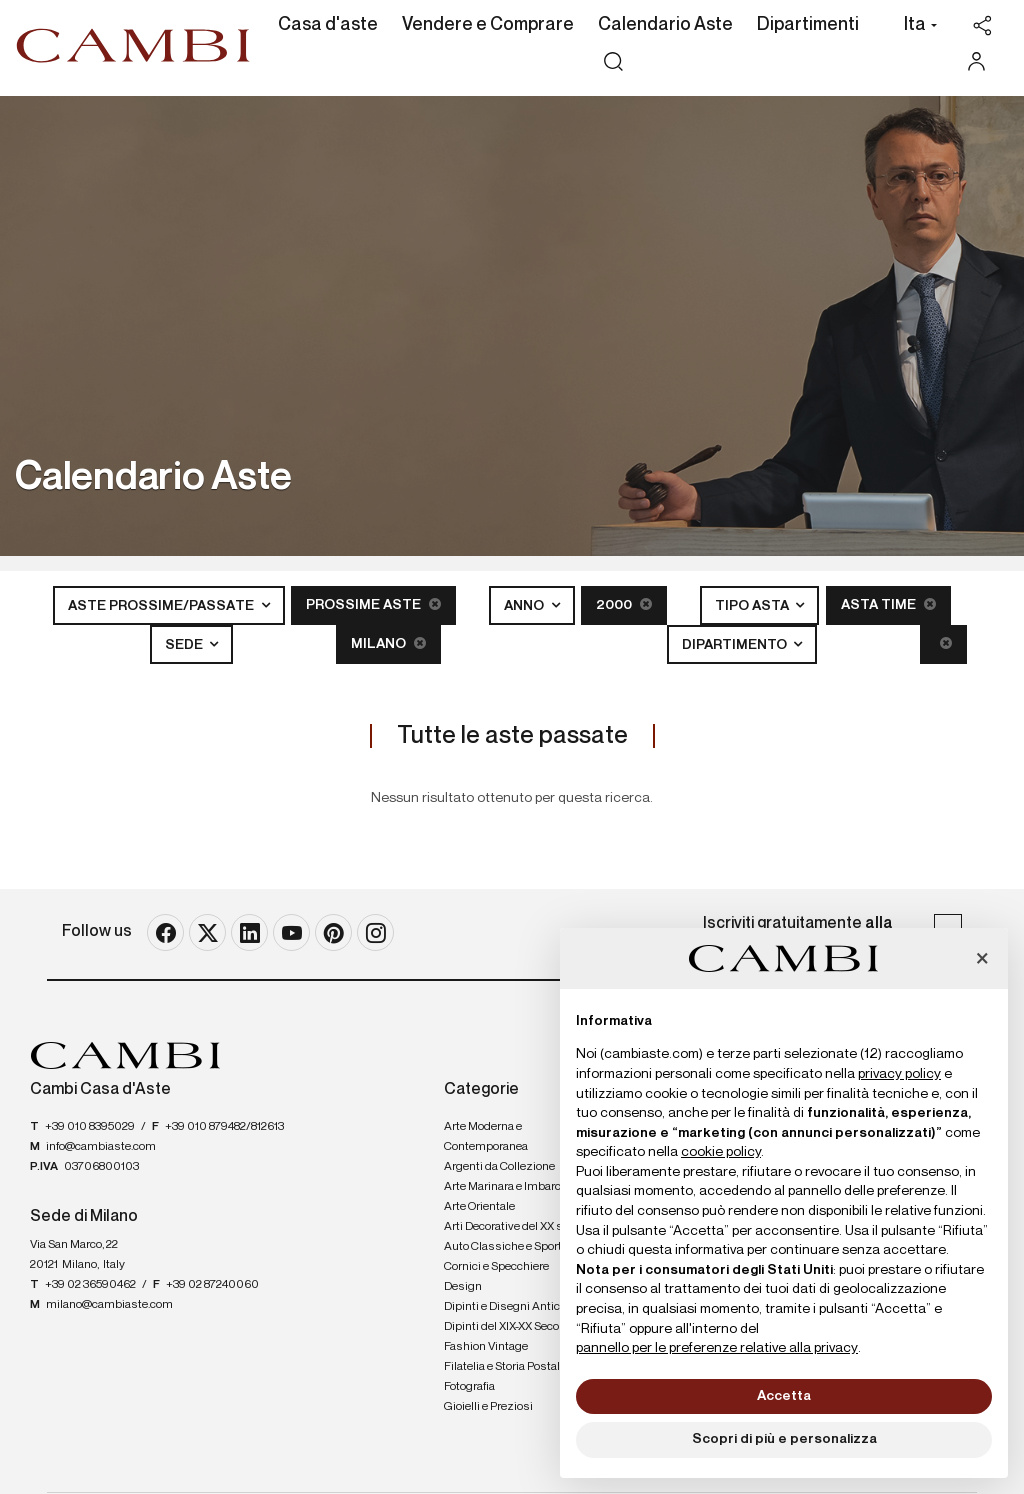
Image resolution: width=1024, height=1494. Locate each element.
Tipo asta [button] (753, 606)
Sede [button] (185, 645)
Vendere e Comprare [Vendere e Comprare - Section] (488, 25)
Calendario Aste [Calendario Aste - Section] (665, 25)
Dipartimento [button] (736, 645)
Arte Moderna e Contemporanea (486, 1137)
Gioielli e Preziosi (488, 1407)
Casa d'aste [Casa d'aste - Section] (328, 25)
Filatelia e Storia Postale (505, 1367)
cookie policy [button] (721, 1152)
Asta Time (888, 604)
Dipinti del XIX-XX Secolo (506, 1327)
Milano (388, 643)
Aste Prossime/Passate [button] (162, 606)
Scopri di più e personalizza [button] (784, 1439)
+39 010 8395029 (90, 1127)
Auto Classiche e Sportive (510, 1247)
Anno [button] (525, 606)
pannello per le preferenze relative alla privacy (717, 1348)
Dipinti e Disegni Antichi (507, 1307)
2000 (624, 604)
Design (463, 1287)
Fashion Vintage (486, 1347)
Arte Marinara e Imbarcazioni (518, 1187)
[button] (915, 27)
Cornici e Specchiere (496, 1267)
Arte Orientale (479, 1207)
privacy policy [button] (899, 1074)
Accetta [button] (784, 1396)
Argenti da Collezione (499, 1167)
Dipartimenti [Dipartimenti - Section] (808, 25)
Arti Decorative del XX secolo (517, 1227)
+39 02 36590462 (90, 1285)
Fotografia (469, 1387)
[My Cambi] (981, 61)
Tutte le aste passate (512, 736)
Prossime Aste (373, 604)
